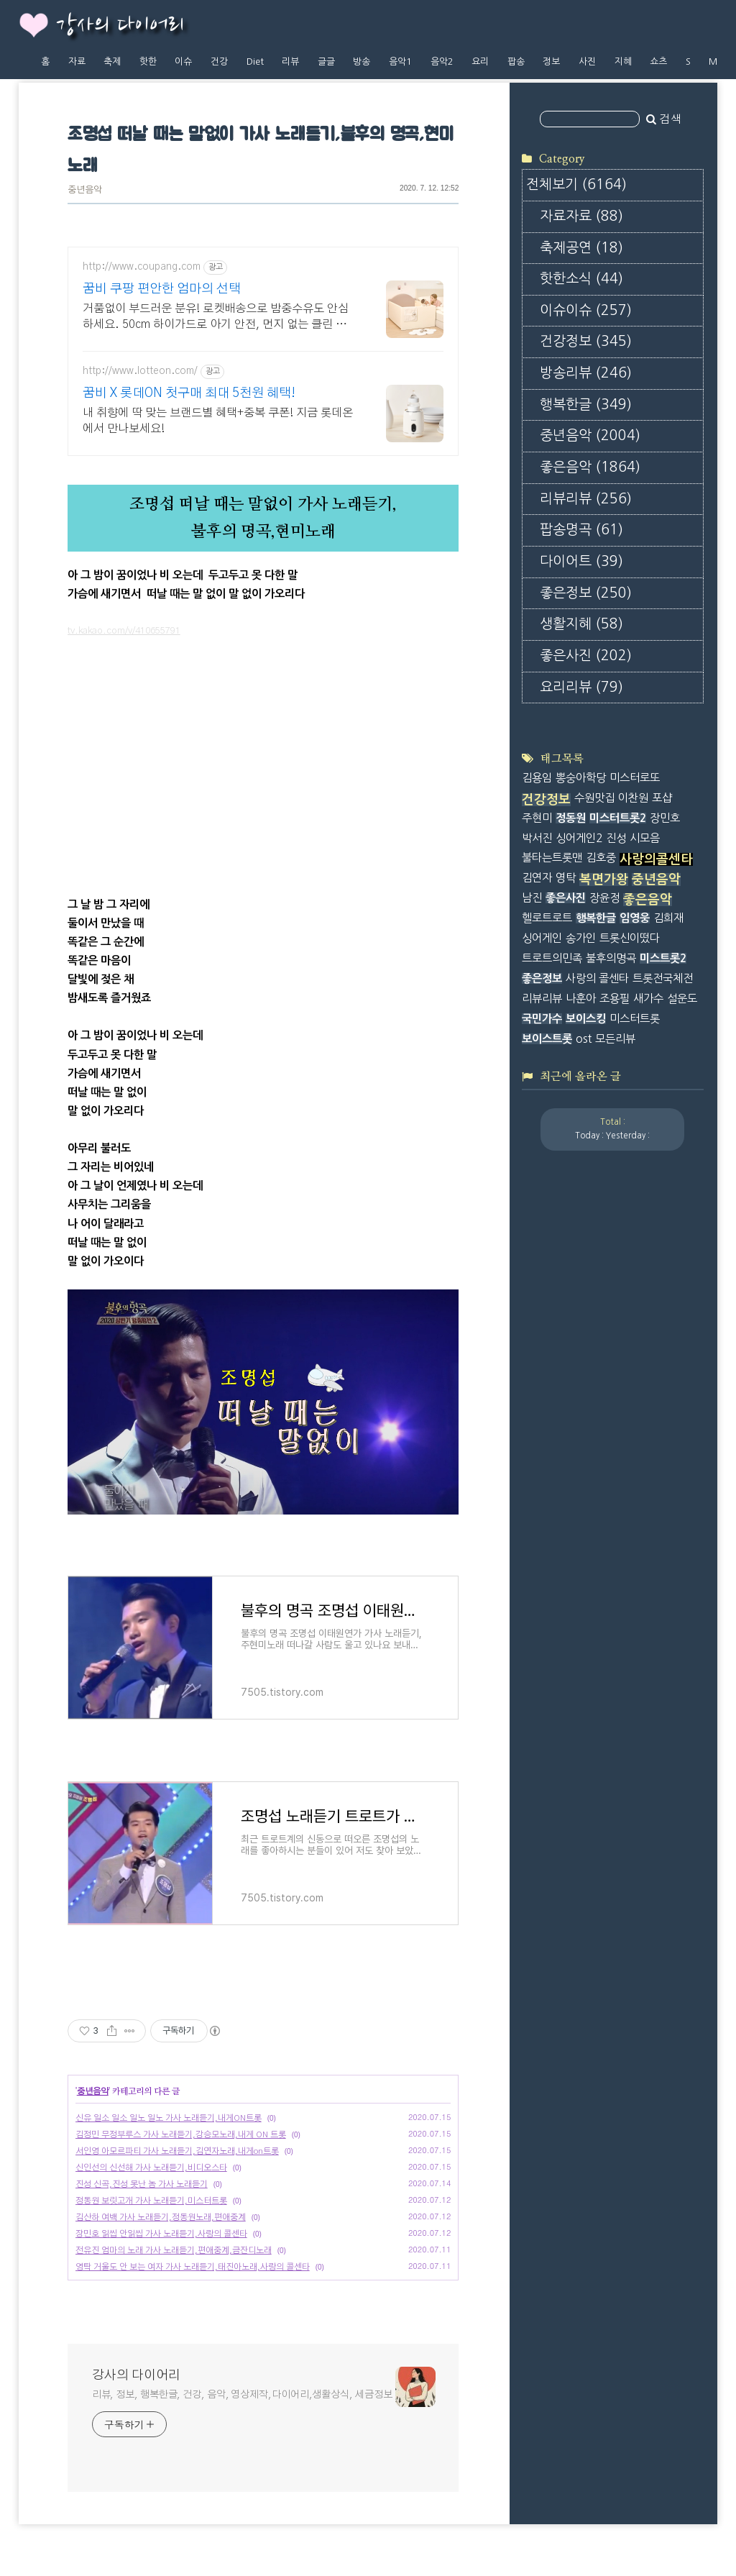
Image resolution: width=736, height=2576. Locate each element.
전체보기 (576, 184)
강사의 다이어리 (120, 26)
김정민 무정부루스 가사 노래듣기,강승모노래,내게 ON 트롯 (180, 2134)
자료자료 (581, 216)
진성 (616, 838)
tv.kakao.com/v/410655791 (124, 631)
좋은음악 (590, 467)
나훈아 (581, 998)
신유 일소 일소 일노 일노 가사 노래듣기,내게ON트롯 (168, 2118)
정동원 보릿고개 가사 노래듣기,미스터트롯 (151, 2200)
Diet (255, 61)
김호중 (601, 857)
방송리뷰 (586, 373)
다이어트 (581, 561)
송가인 (581, 938)
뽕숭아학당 (581, 777)
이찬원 (633, 798)
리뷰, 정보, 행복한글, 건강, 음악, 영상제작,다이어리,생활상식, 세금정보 (242, 2395)
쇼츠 (658, 61)
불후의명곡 (611, 958)
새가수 (648, 998)
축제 (112, 61)
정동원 (571, 818)
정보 (551, 61)
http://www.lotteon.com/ (140, 371)
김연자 (537, 877)
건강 (219, 61)
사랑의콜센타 (656, 859)
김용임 (537, 777)
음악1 (400, 61)
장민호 (665, 818)
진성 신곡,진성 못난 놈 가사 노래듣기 (141, 2184)
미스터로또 (635, 777)
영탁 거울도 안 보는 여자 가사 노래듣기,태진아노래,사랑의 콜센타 (192, 2266)
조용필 (614, 998)
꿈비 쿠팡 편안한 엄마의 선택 (162, 289)
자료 (77, 61)
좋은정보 (586, 593)
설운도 (682, 998)
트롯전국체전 (662, 978)
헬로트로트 (547, 918)
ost (584, 1038)
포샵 (662, 798)
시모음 (645, 838)
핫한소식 (581, 279)
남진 (532, 897)
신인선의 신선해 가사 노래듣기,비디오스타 (151, 2167)
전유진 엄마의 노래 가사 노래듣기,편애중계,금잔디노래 (173, 2250)
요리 (480, 61)
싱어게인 (542, 938)
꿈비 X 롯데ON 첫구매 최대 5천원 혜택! (189, 393)
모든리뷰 (615, 1038)
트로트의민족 (552, 958)
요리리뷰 (581, 687)
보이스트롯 (547, 1038)
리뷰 (290, 61)
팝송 (516, 61)
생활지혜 (581, 624)
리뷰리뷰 (586, 499)
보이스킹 (586, 1018)
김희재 (668, 918)
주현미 (537, 818)
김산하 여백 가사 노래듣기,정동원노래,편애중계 (160, 2217)
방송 (361, 61)
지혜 (623, 61)
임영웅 (635, 918)
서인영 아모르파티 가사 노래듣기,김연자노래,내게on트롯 (177, 2151)
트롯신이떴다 (629, 938)
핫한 (148, 61)
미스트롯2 (663, 958)
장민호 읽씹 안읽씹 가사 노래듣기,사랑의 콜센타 (161, 2233)
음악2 (442, 61)
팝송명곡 (581, 529)
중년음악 (85, 190)
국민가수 (542, 1018)
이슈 (183, 61)
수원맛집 (594, 798)
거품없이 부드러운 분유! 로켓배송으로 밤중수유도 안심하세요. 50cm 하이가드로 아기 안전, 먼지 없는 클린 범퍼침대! (220, 317)
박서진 (537, 838)
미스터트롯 (635, 1018)
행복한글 (586, 404)
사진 (587, 61)
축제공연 (581, 248)
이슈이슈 (586, 310)
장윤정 (604, 897)
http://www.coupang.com (142, 267)
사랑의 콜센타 (597, 978)
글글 (326, 61)
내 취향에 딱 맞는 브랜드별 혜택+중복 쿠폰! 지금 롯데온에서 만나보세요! (218, 420)
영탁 (566, 877)
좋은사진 (586, 655)
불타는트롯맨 (552, 857)
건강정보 (586, 341)
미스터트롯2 (617, 818)
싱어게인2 (579, 838)
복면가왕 (603, 879)
